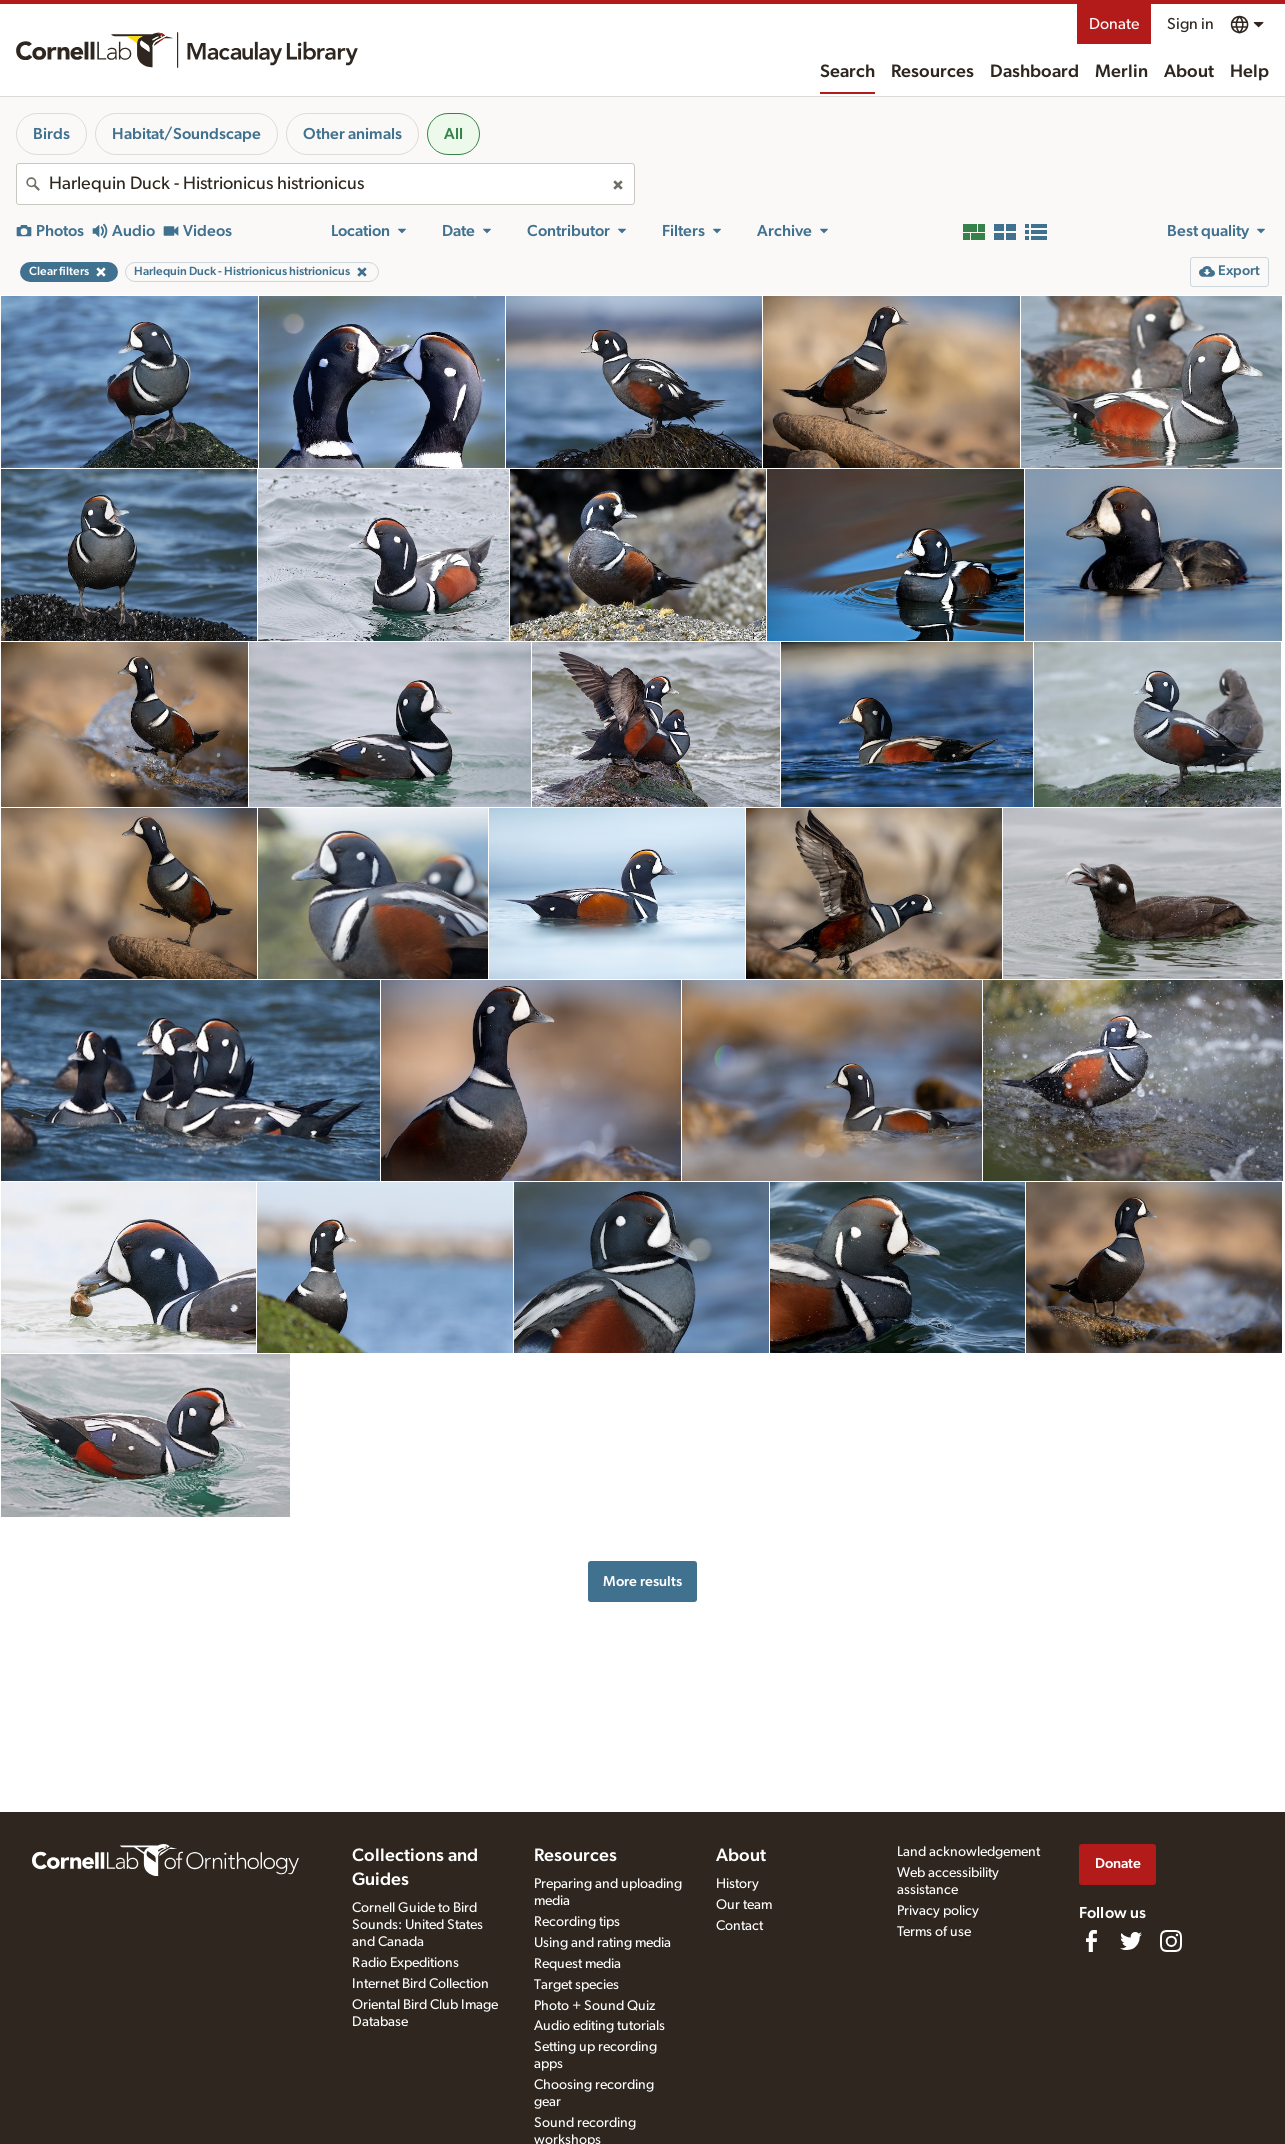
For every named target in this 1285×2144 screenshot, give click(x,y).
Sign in (1190, 24)
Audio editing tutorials (599, 2026)
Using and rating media (602, 1943)
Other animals (352, 134)
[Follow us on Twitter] (1131, 1941)
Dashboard (1034, 72)
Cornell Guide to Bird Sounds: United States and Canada (417, 1925)
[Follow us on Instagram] (1171, 1941)
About (1189, 72)
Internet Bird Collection (420, 1984)
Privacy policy (938, 1911)
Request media (577, 1964)
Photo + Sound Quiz (594, 2006)
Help (1249, 72)
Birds (51, 134)
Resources (932, 72)
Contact (739, 1926)
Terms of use (934, 1932)
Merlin (1121, 72)
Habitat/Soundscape (186, 134)
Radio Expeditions (405, 1963)
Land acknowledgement (968, 1852)
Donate (1114, 24)
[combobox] (325, 184)
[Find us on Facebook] (1091, 1941)
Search (847, 72)
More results (642, 1581)
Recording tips (577, 1922)
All (453, 134)
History (737, 1884)
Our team (744, 1905)
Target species (576, 1985)
